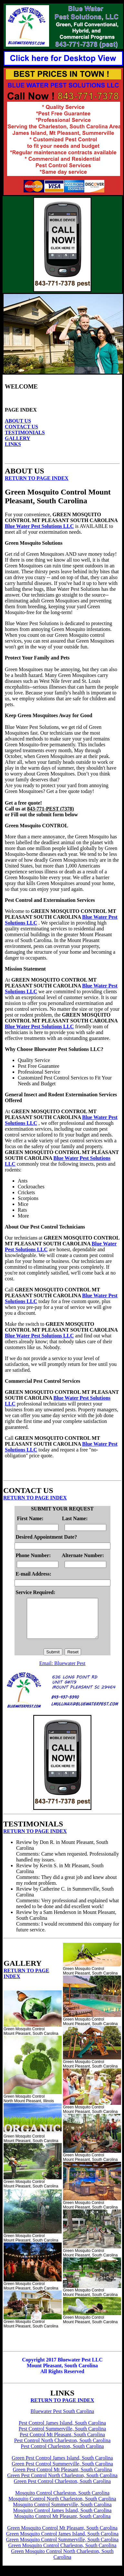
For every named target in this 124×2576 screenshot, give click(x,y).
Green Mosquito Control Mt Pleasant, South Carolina (62, 2535)
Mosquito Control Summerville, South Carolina (62, 2512)
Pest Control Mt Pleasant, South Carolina (62, 2442)
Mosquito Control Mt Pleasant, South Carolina (62, 2524)
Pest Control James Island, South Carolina (62, 2430)
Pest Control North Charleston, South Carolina (62, 2448)
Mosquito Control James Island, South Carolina (62, 2518)
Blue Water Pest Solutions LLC (39, 526)
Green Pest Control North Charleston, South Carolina (62, 2483)
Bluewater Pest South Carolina (62, 2419)
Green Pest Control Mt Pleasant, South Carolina (62, 2477)
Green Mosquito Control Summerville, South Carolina (62, 2547)
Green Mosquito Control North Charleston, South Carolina (62, 2562)
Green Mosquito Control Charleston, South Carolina (62, 2553)
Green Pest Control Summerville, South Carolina (62, 2471)
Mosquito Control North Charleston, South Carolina (62, 2506)
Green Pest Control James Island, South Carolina (62, 2465)
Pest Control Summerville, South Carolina (62, 2436)
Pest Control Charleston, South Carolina (62, 2454)
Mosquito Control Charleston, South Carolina (62, 2500)
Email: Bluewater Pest (62, 1671)
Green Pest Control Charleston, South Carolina (62, 2489)
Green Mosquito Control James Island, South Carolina (62, 2541)
